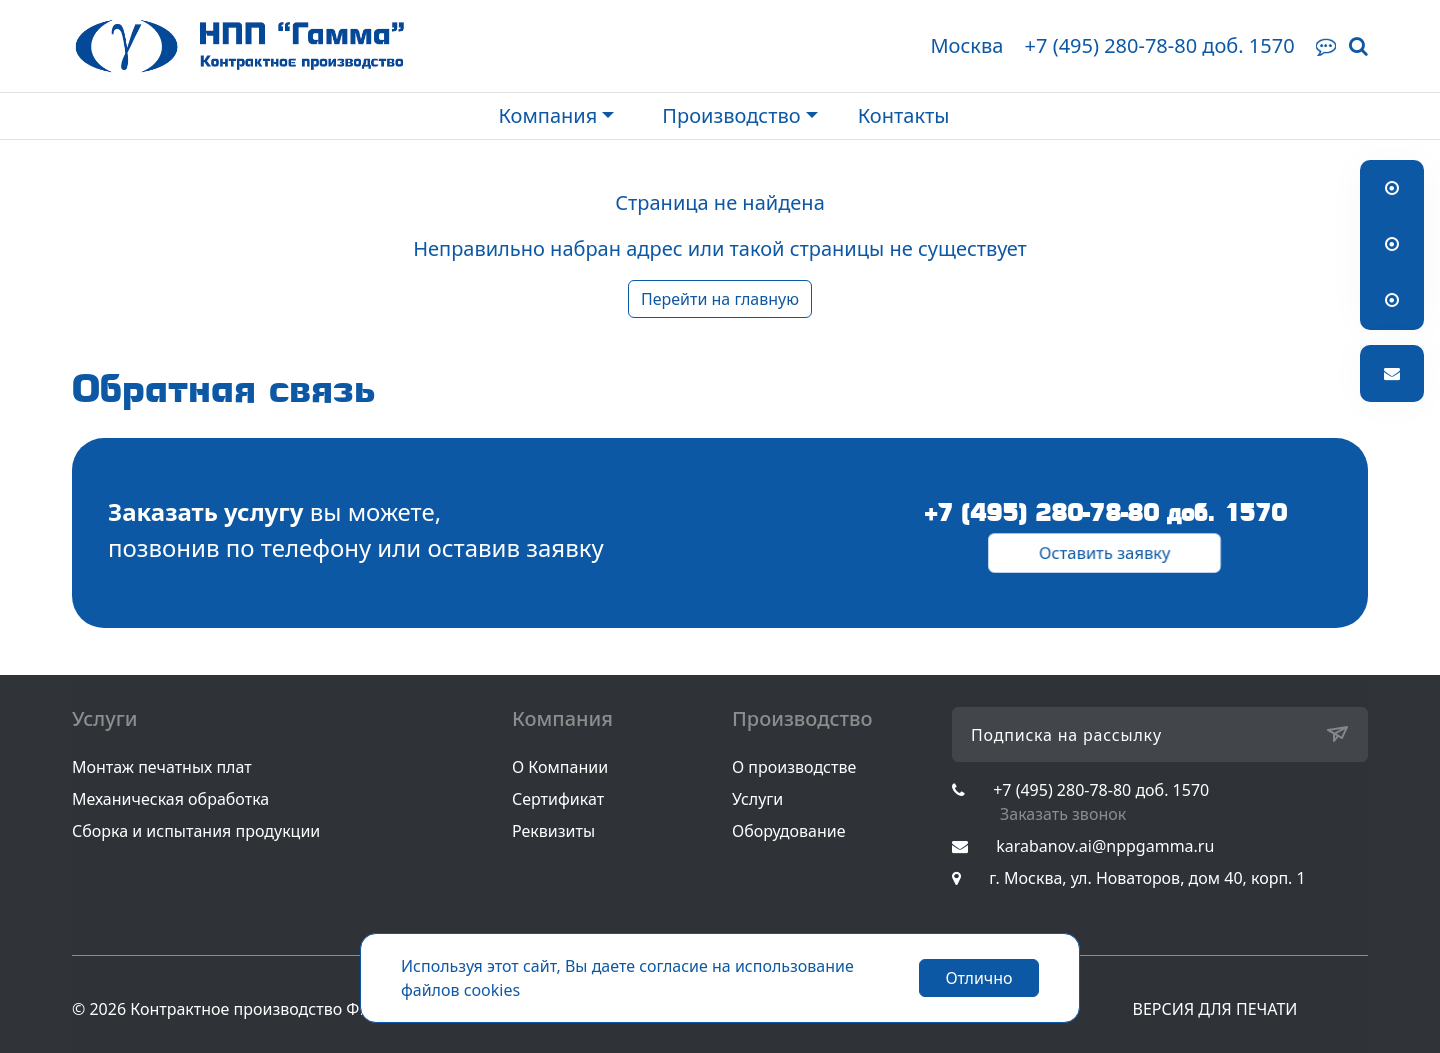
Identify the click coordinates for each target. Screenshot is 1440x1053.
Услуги (757, 799)
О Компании (560, 767)
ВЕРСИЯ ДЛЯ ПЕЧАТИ (1215, 1009)
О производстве (794, 767)
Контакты (904, 115)
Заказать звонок (1063, 814)
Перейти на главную (720, 299)
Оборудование (789, 831)
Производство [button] (731, 115)
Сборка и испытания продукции (196, 831)
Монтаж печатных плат (162, 767)
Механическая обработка (170, 799)
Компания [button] (547, 115)
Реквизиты (553, 831)
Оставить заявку (1105, 553)
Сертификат (558, 799)
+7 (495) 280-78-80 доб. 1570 (1160, 45)
